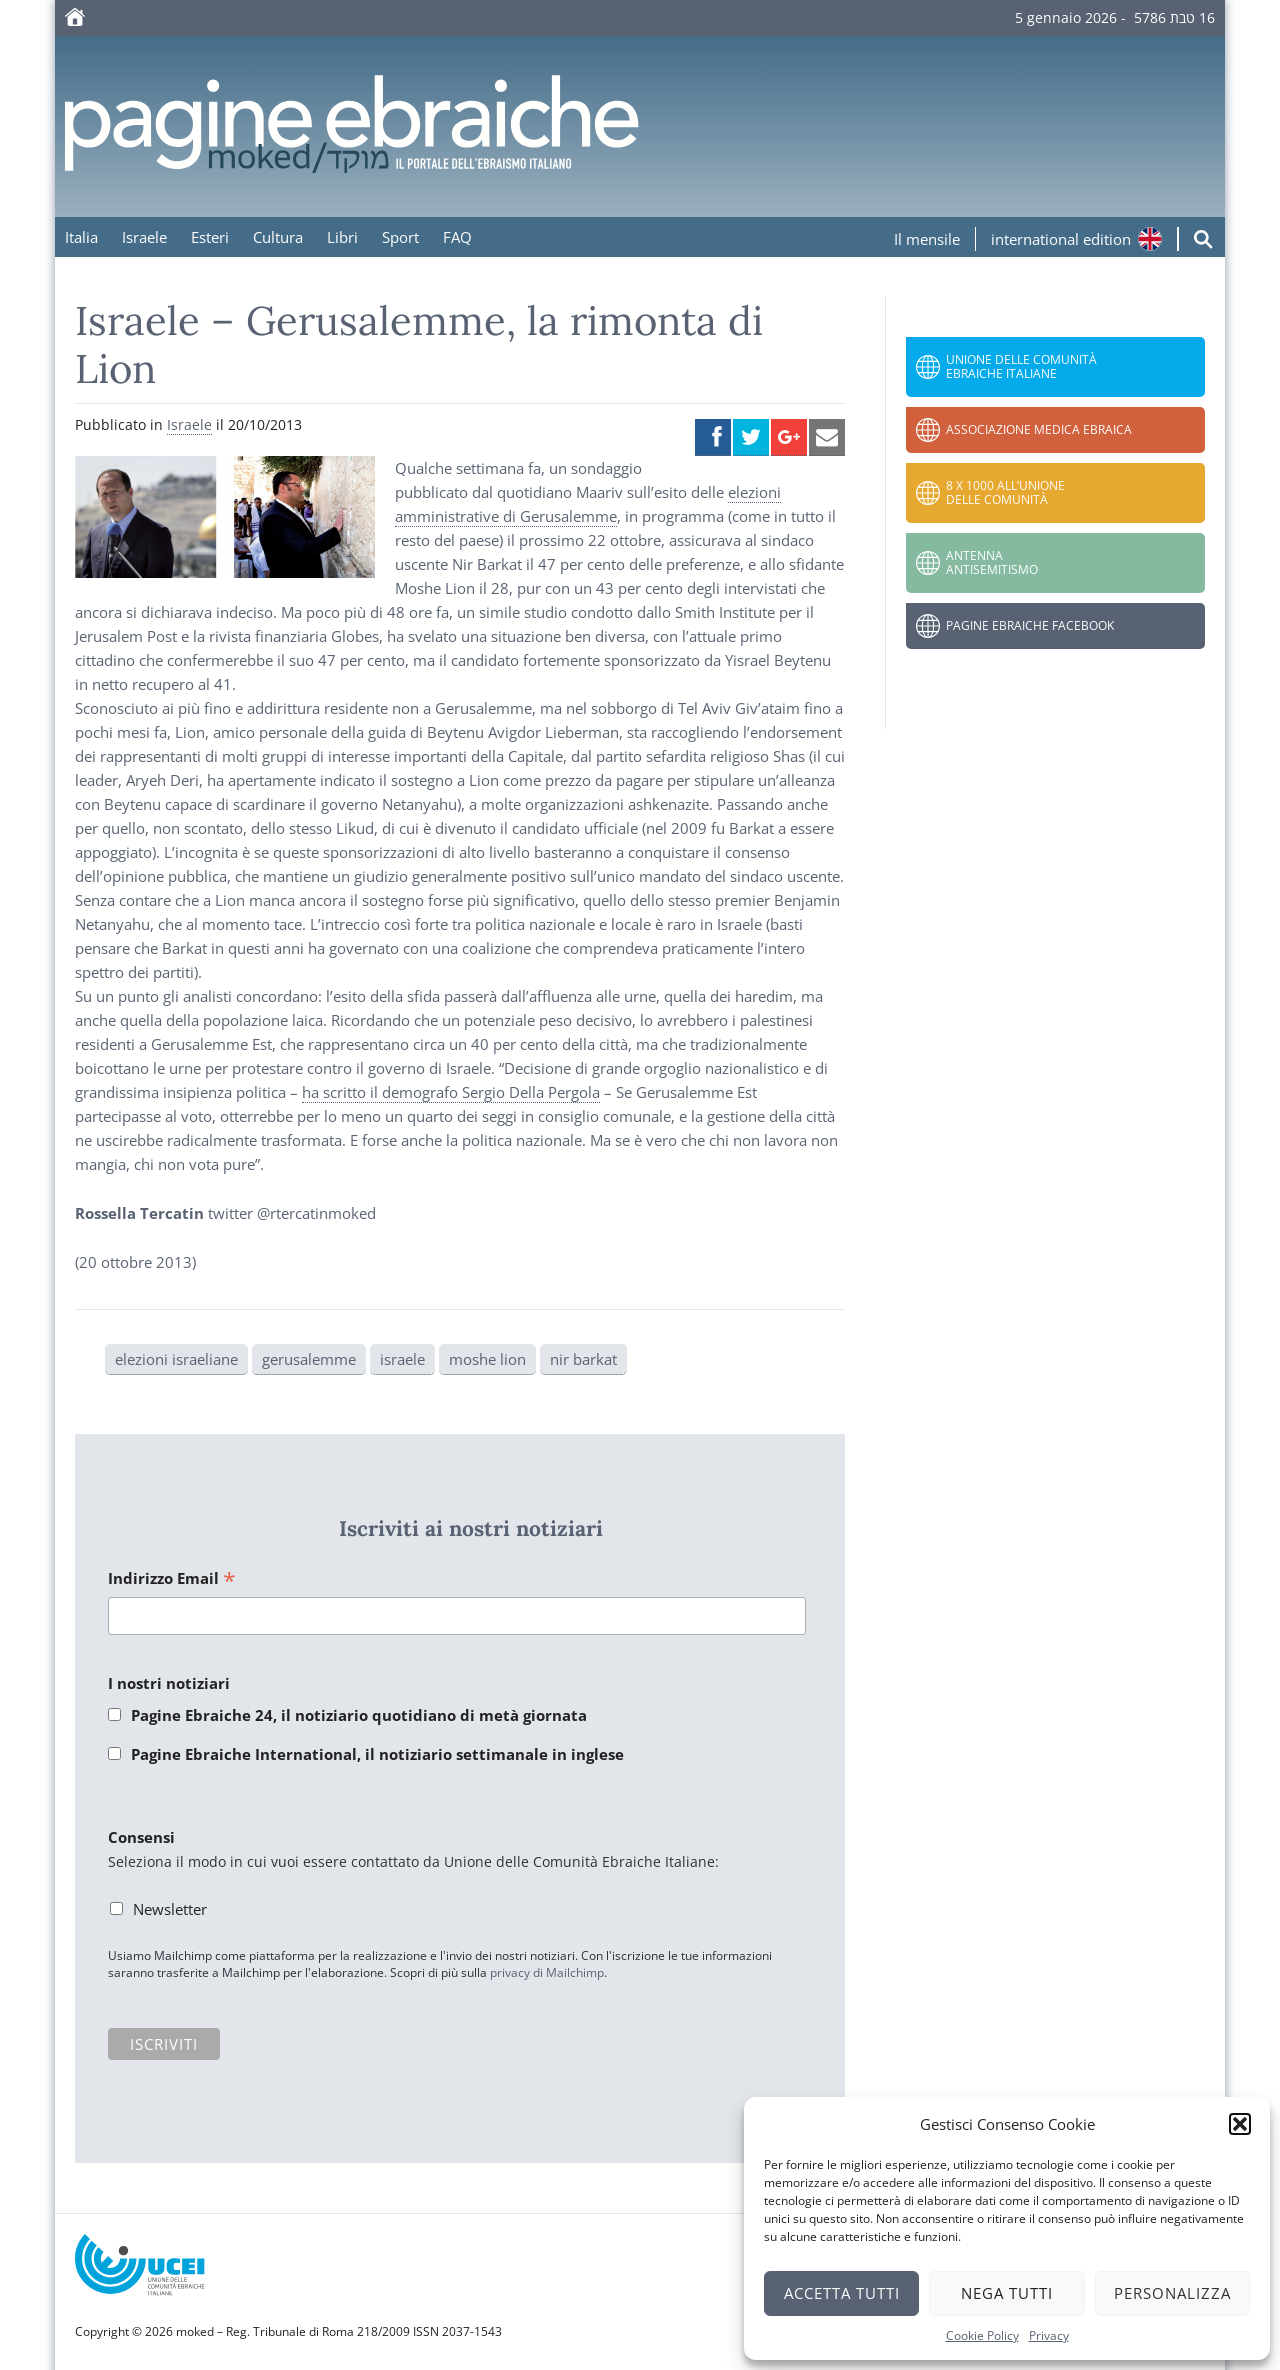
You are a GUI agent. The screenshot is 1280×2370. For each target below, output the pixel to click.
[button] (1240, 2124)
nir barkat (583, 1359)
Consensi (141, 1837)
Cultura (278, 237)
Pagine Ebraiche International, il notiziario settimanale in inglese (377, 1754)
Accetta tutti (842, 2293)
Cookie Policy (982, 2335)
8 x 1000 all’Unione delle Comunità (1005, 492)
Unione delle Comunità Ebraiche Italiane (1021, 366)
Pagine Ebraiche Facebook (1030, 625)
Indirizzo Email (172, 1579)
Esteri (210, 237)
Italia (81, 237)
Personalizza (1172, 2293)
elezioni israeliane (176, 1359)
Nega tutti (1007, 2293)
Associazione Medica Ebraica (1039, 429)
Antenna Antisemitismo (992, 562)
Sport (400, 237)
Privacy (1049, 2335)
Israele (144, 237)
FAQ (457, 237)
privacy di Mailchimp (547, 1972)
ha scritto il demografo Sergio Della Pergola (451, 1092)
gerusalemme (309, 1359)
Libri (342, 237)
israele (402, 1359)
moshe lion (487, 1359)
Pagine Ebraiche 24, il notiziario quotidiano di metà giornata (359, 1715)
